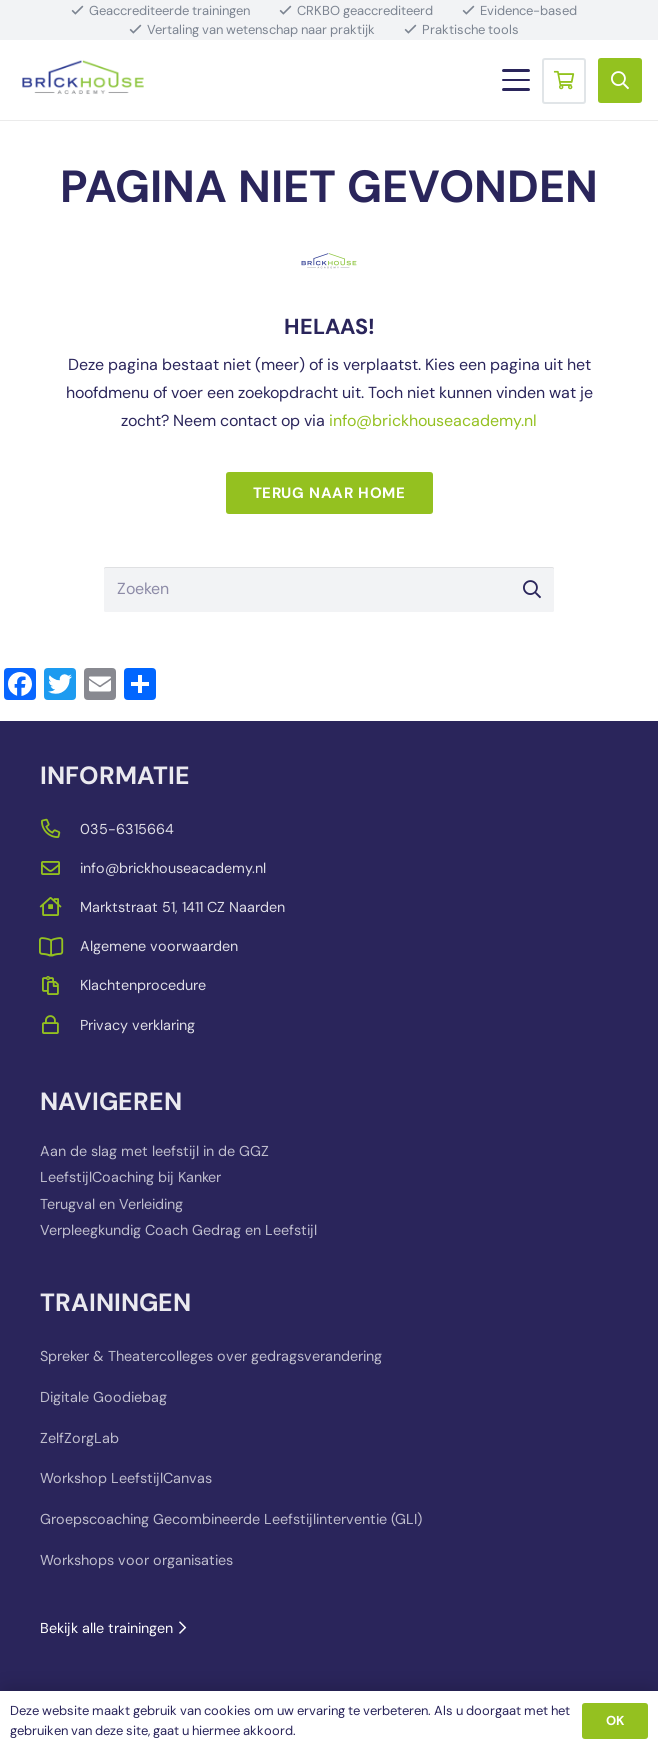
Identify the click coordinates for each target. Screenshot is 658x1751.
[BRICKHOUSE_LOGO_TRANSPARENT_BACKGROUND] (83, 80)
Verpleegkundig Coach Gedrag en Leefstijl (178, 1230)
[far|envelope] (60, 867)
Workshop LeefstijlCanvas (126, 1479)
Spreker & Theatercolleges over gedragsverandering (211, 1356)
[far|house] (60, 906)
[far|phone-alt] (60, 828)
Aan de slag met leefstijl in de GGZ (154, 1151)
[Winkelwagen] (564, 80)
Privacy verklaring (137, 1025)
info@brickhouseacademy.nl (433, 420)
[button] (516, 80)
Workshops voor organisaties (136, 1560)
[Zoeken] (329, 589)
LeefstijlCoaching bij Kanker (130, 1177)
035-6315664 (127, 829)
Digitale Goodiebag (103, 1397)
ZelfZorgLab (79, 1438)
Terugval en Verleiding (111, 1204)
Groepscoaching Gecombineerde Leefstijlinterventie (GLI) (231, 1519)
